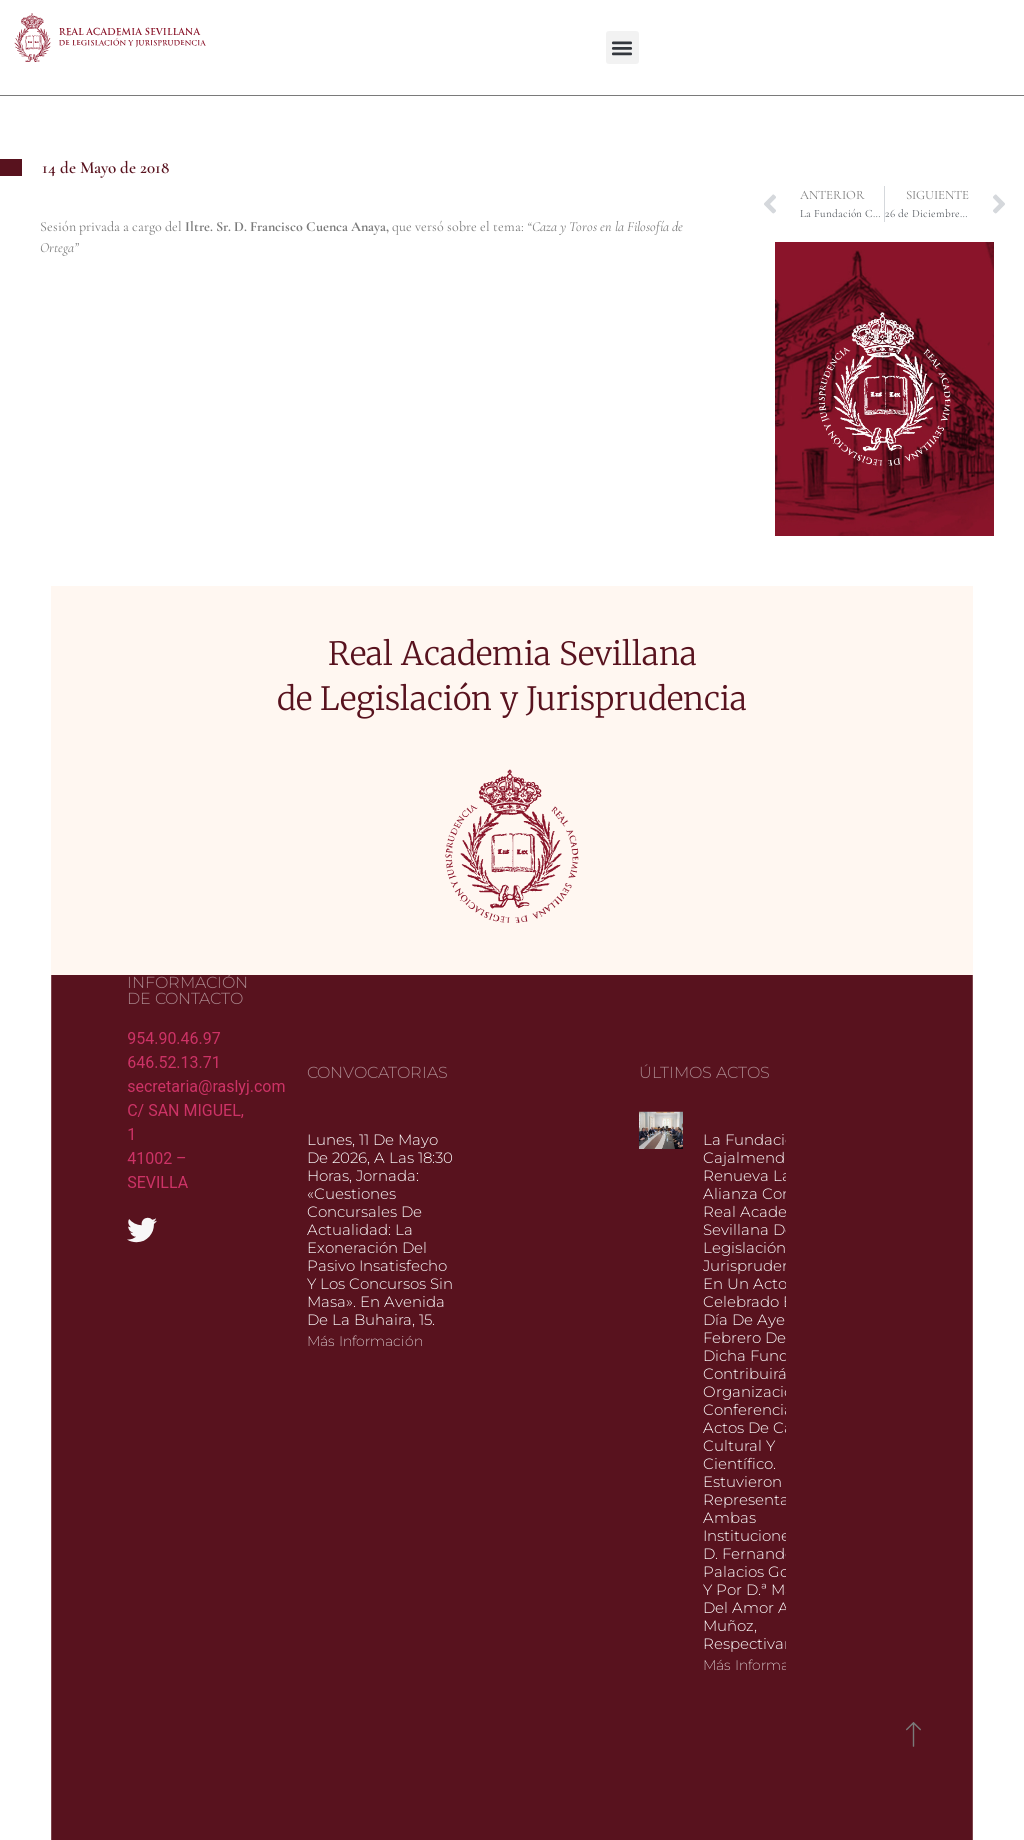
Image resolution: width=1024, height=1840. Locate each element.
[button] (622, 47)
